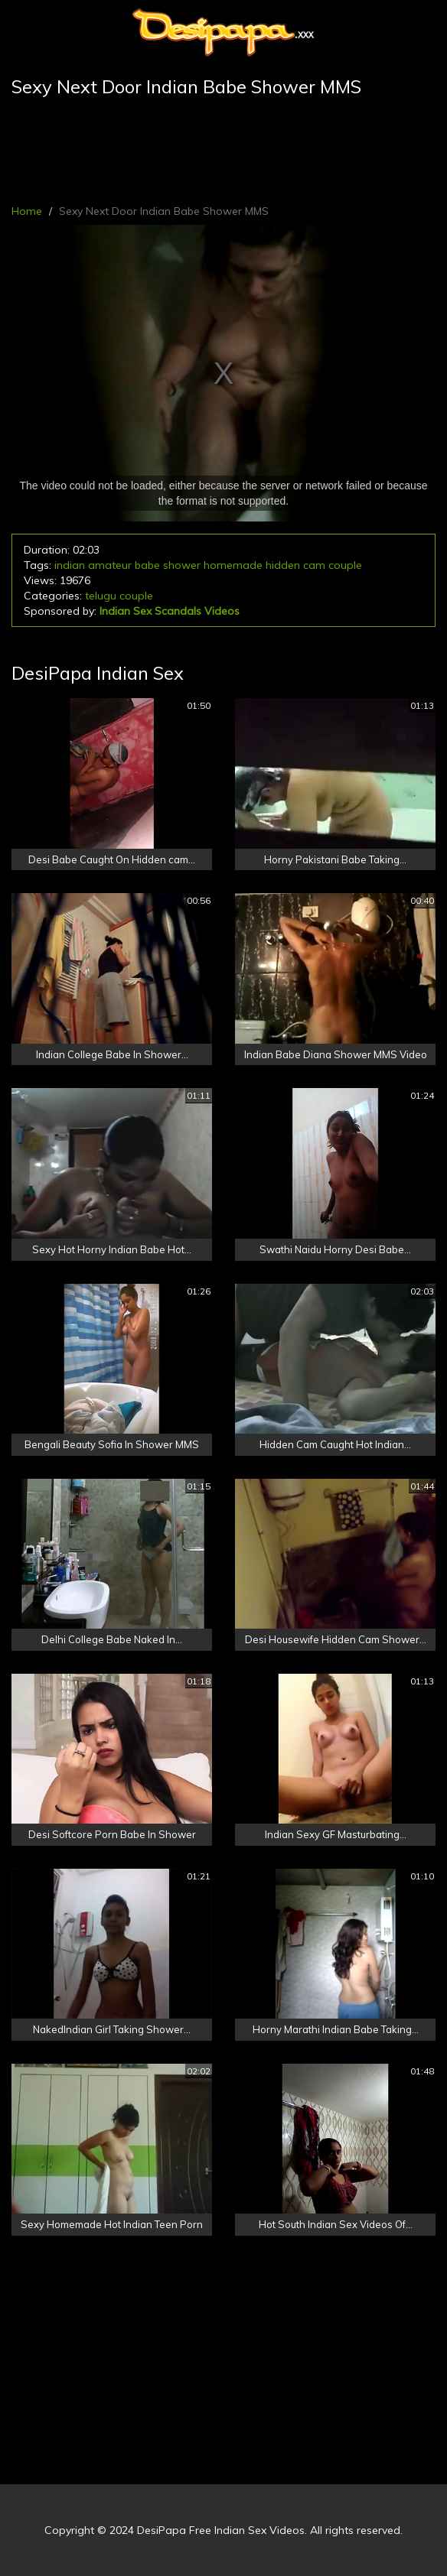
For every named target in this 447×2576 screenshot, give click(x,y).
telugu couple (119, 596)
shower (182, 565)
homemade (233, 565)
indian (69, 565)
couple (345, 565)
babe (147, 565)
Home (26, 211)
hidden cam (295, 565)
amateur (110, 565)
